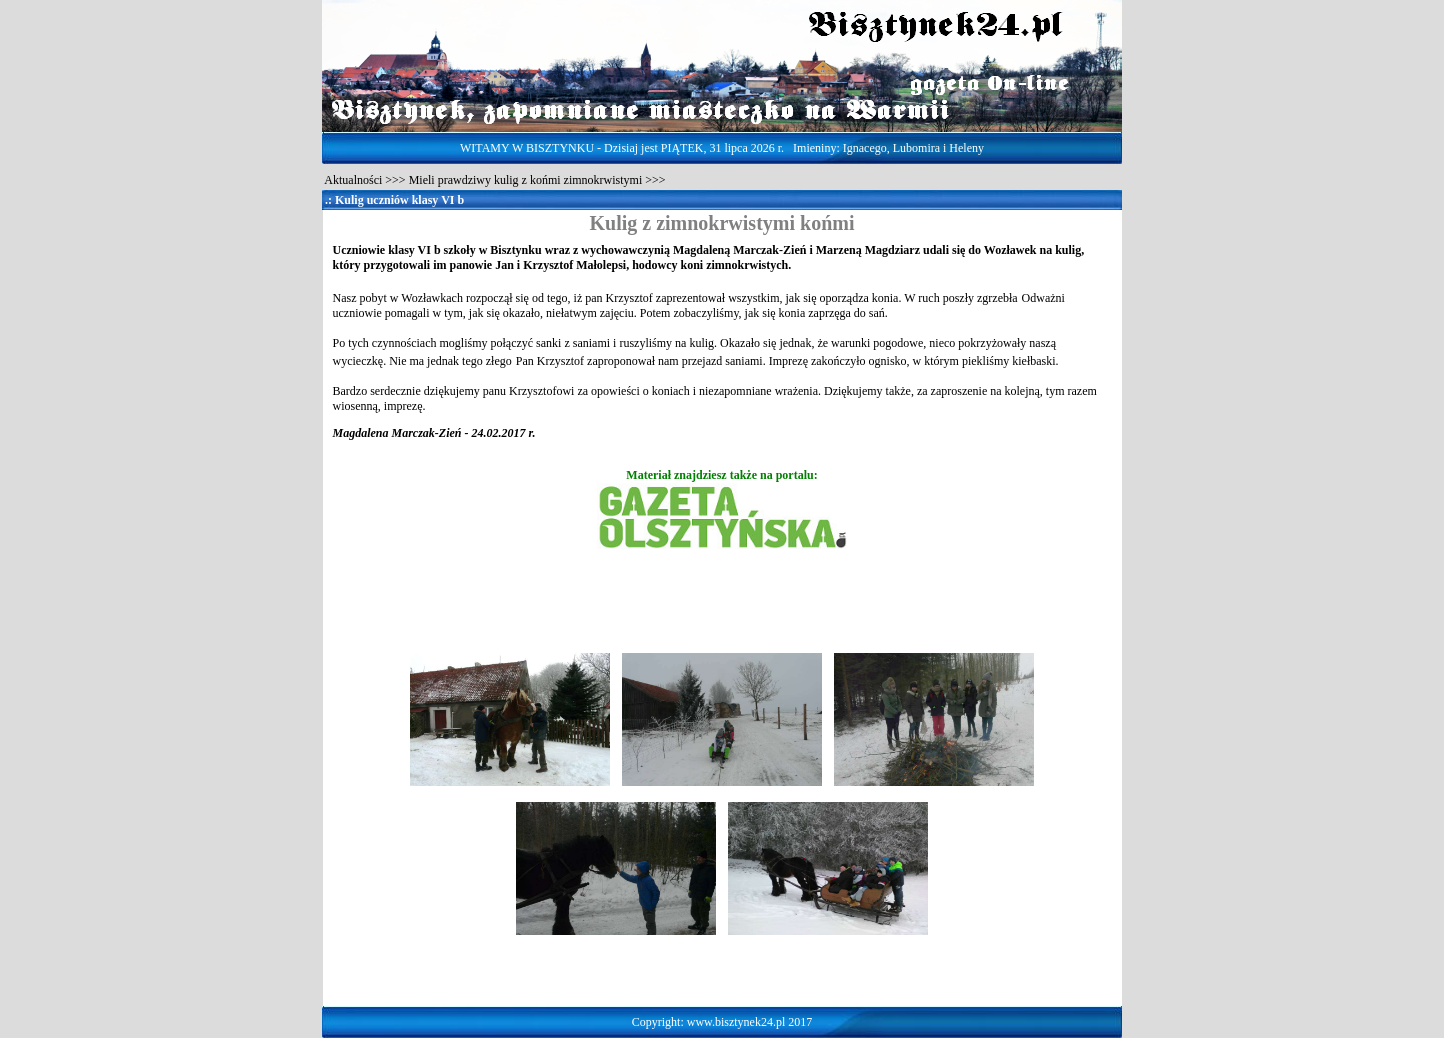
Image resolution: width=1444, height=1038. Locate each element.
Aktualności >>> (364, 180)
